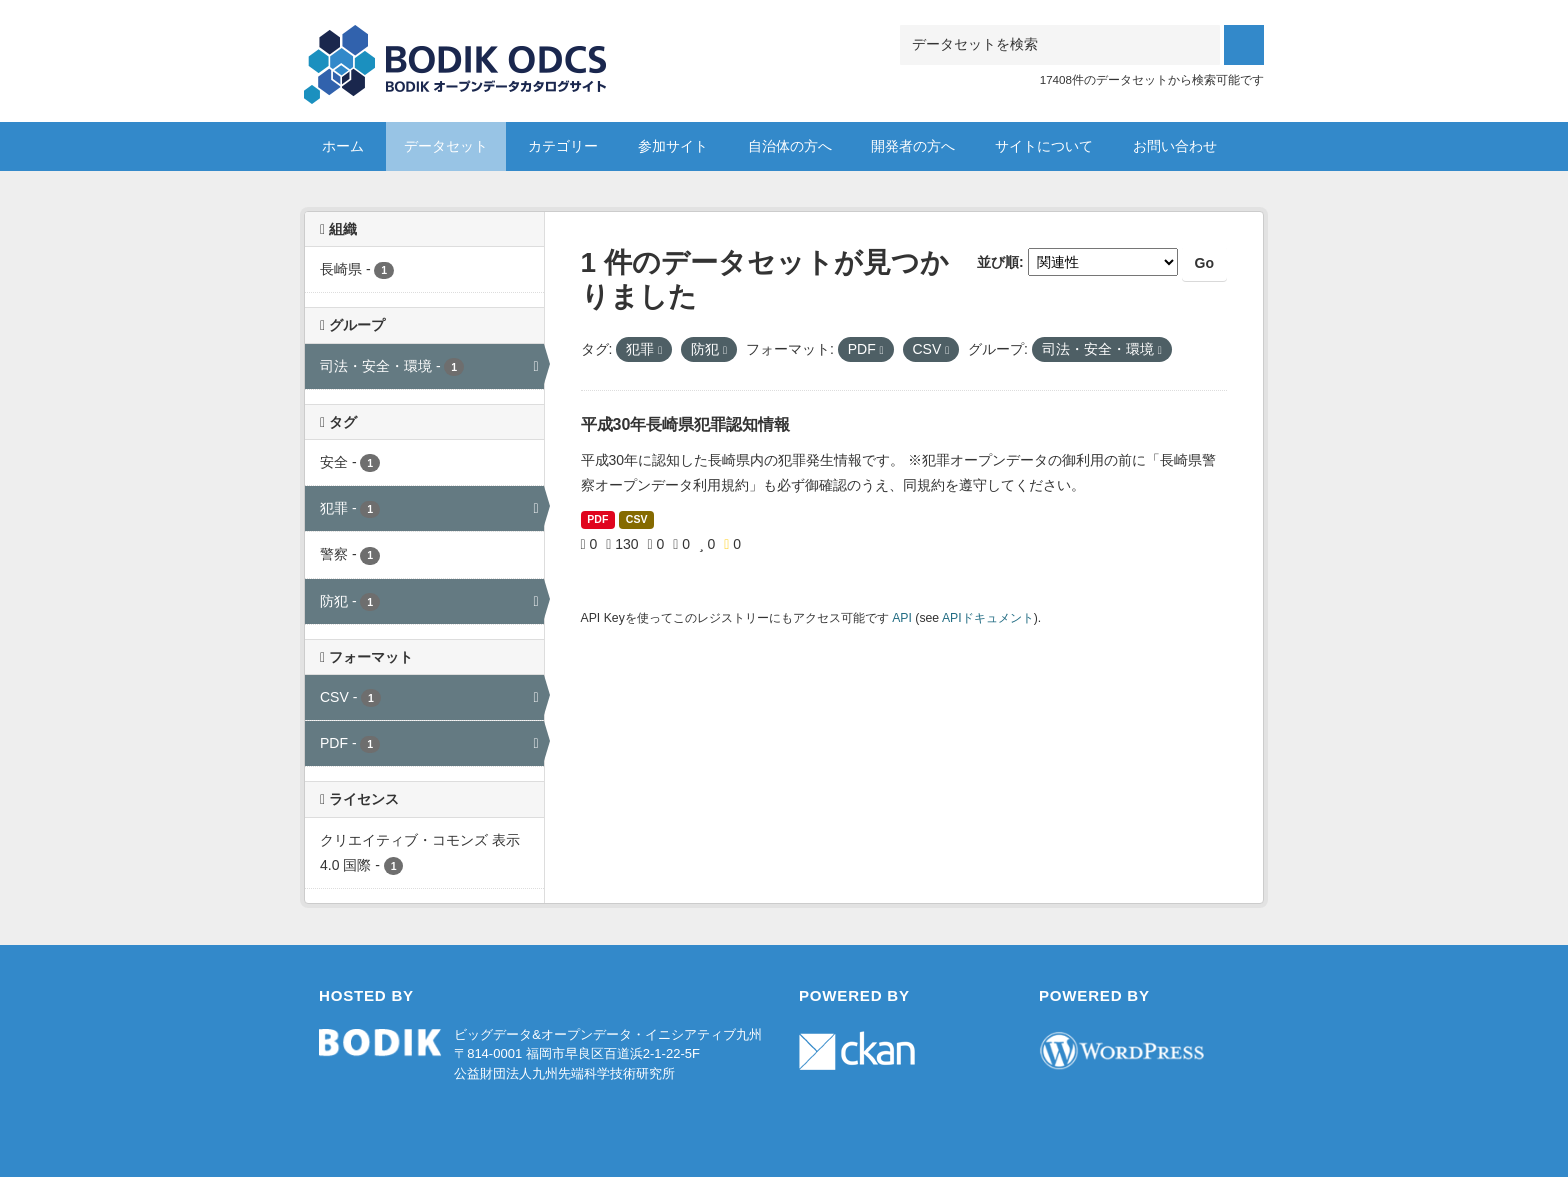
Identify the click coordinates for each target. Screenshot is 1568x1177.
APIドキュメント (988, 618)
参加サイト (673, 146)
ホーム (343, 146)
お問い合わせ (1175, 146)
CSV (637, 519)
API (902, 618)
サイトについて (1044, 146)
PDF (597, 519)
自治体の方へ (790, 146)
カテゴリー (563, 146)
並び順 (998, 262)
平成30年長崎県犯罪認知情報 (686, 424)
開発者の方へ (913, 146)
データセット (446, 146)
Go (1204, 263)
